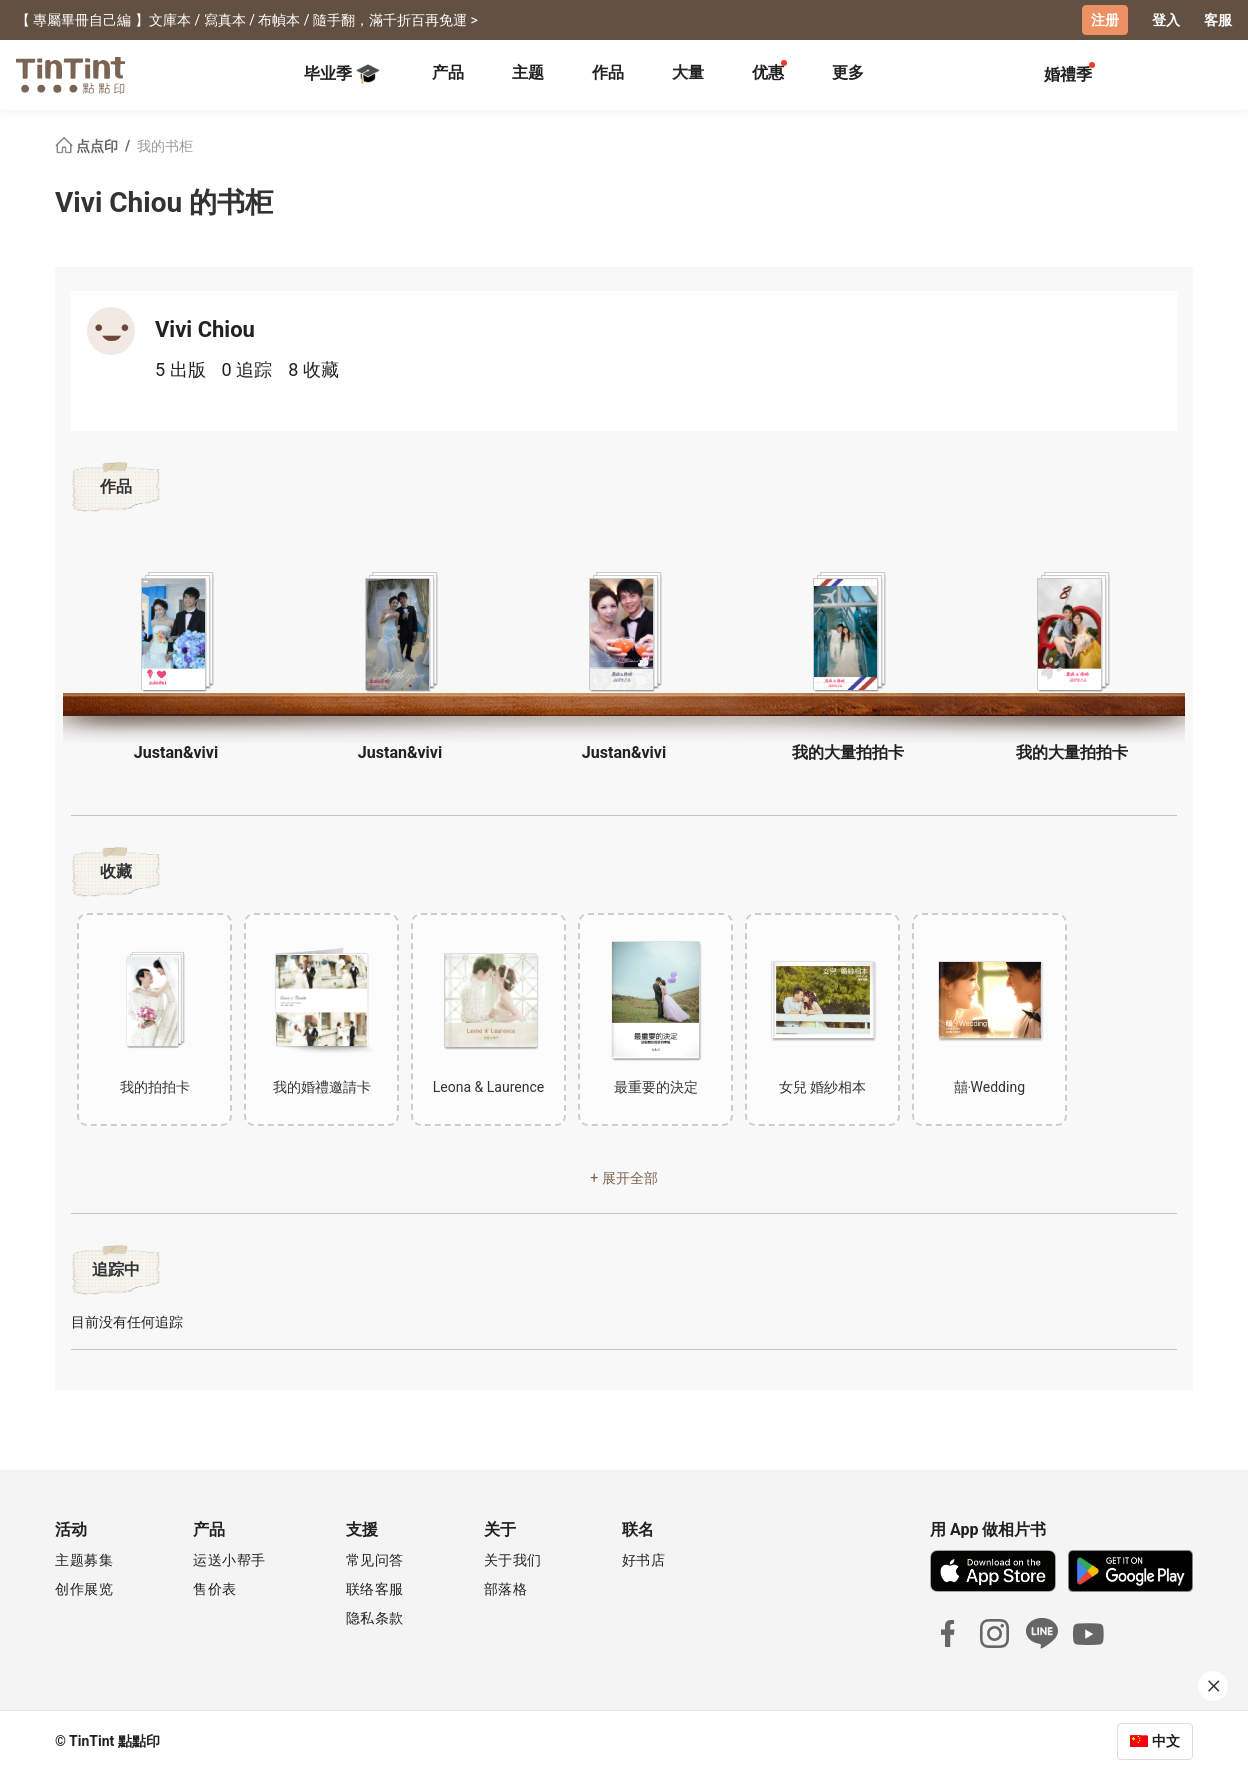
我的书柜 (165, 146)
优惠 (768, 72)
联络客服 (375, 1589)
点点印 (88, 146)
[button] (176, 632)
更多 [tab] (848, 72)
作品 (608, 72)
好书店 (644, 1560)
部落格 (506, 1589)
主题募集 (84, 1560)
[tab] (448, 75)
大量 (688, 72)
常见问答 (375, 1560)
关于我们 (513, 1560)
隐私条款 (375, 1618)
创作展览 (84, 1589)
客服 (1218, 20)
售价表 (215, 1589)
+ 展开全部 (623, 1178)
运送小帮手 (229, 1560)
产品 (448, 72)
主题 (528, 72)
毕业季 (342, 74)
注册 (1105, 20)
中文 (1166, 1741)
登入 (1166, 20)
